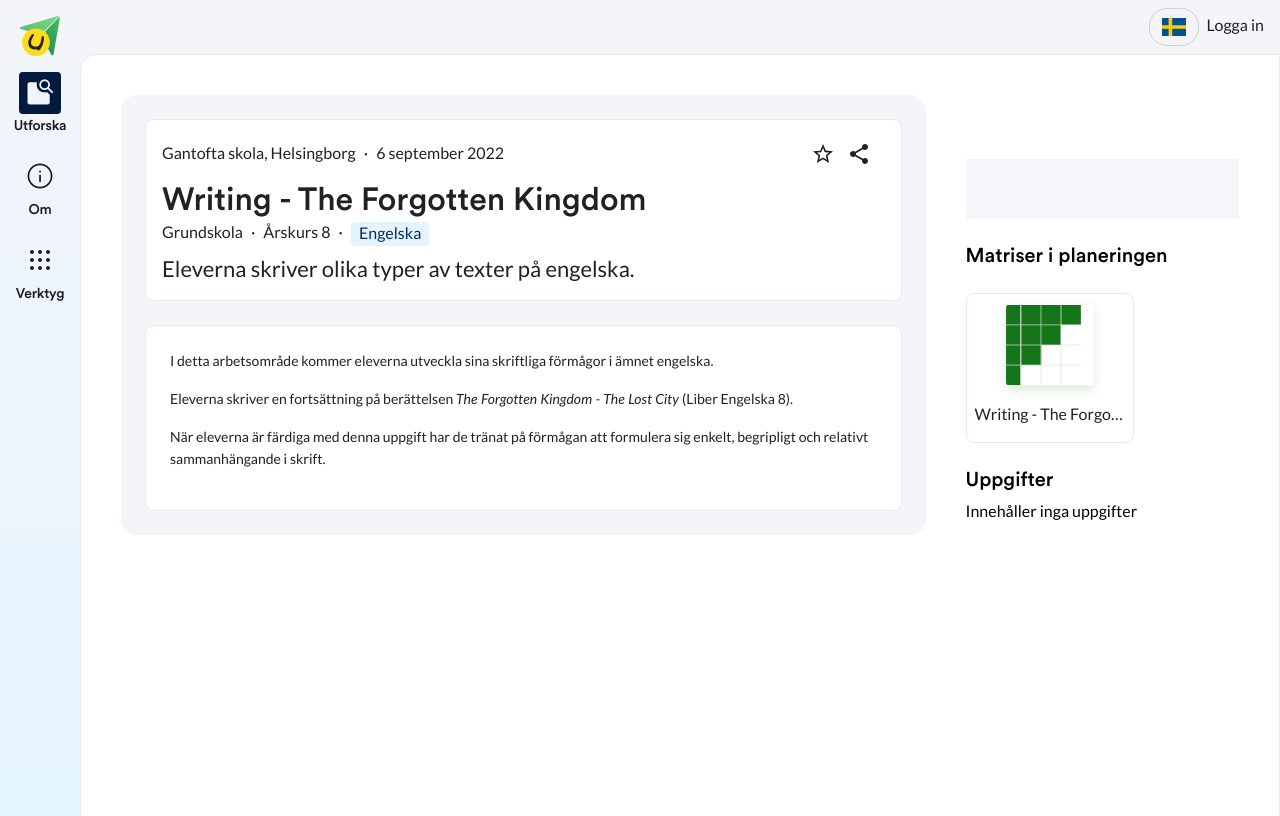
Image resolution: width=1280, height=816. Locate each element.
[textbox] (523, 418)
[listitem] (40, 104)
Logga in (1235, 25)
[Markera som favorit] (823, 154)
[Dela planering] (859, 154)
